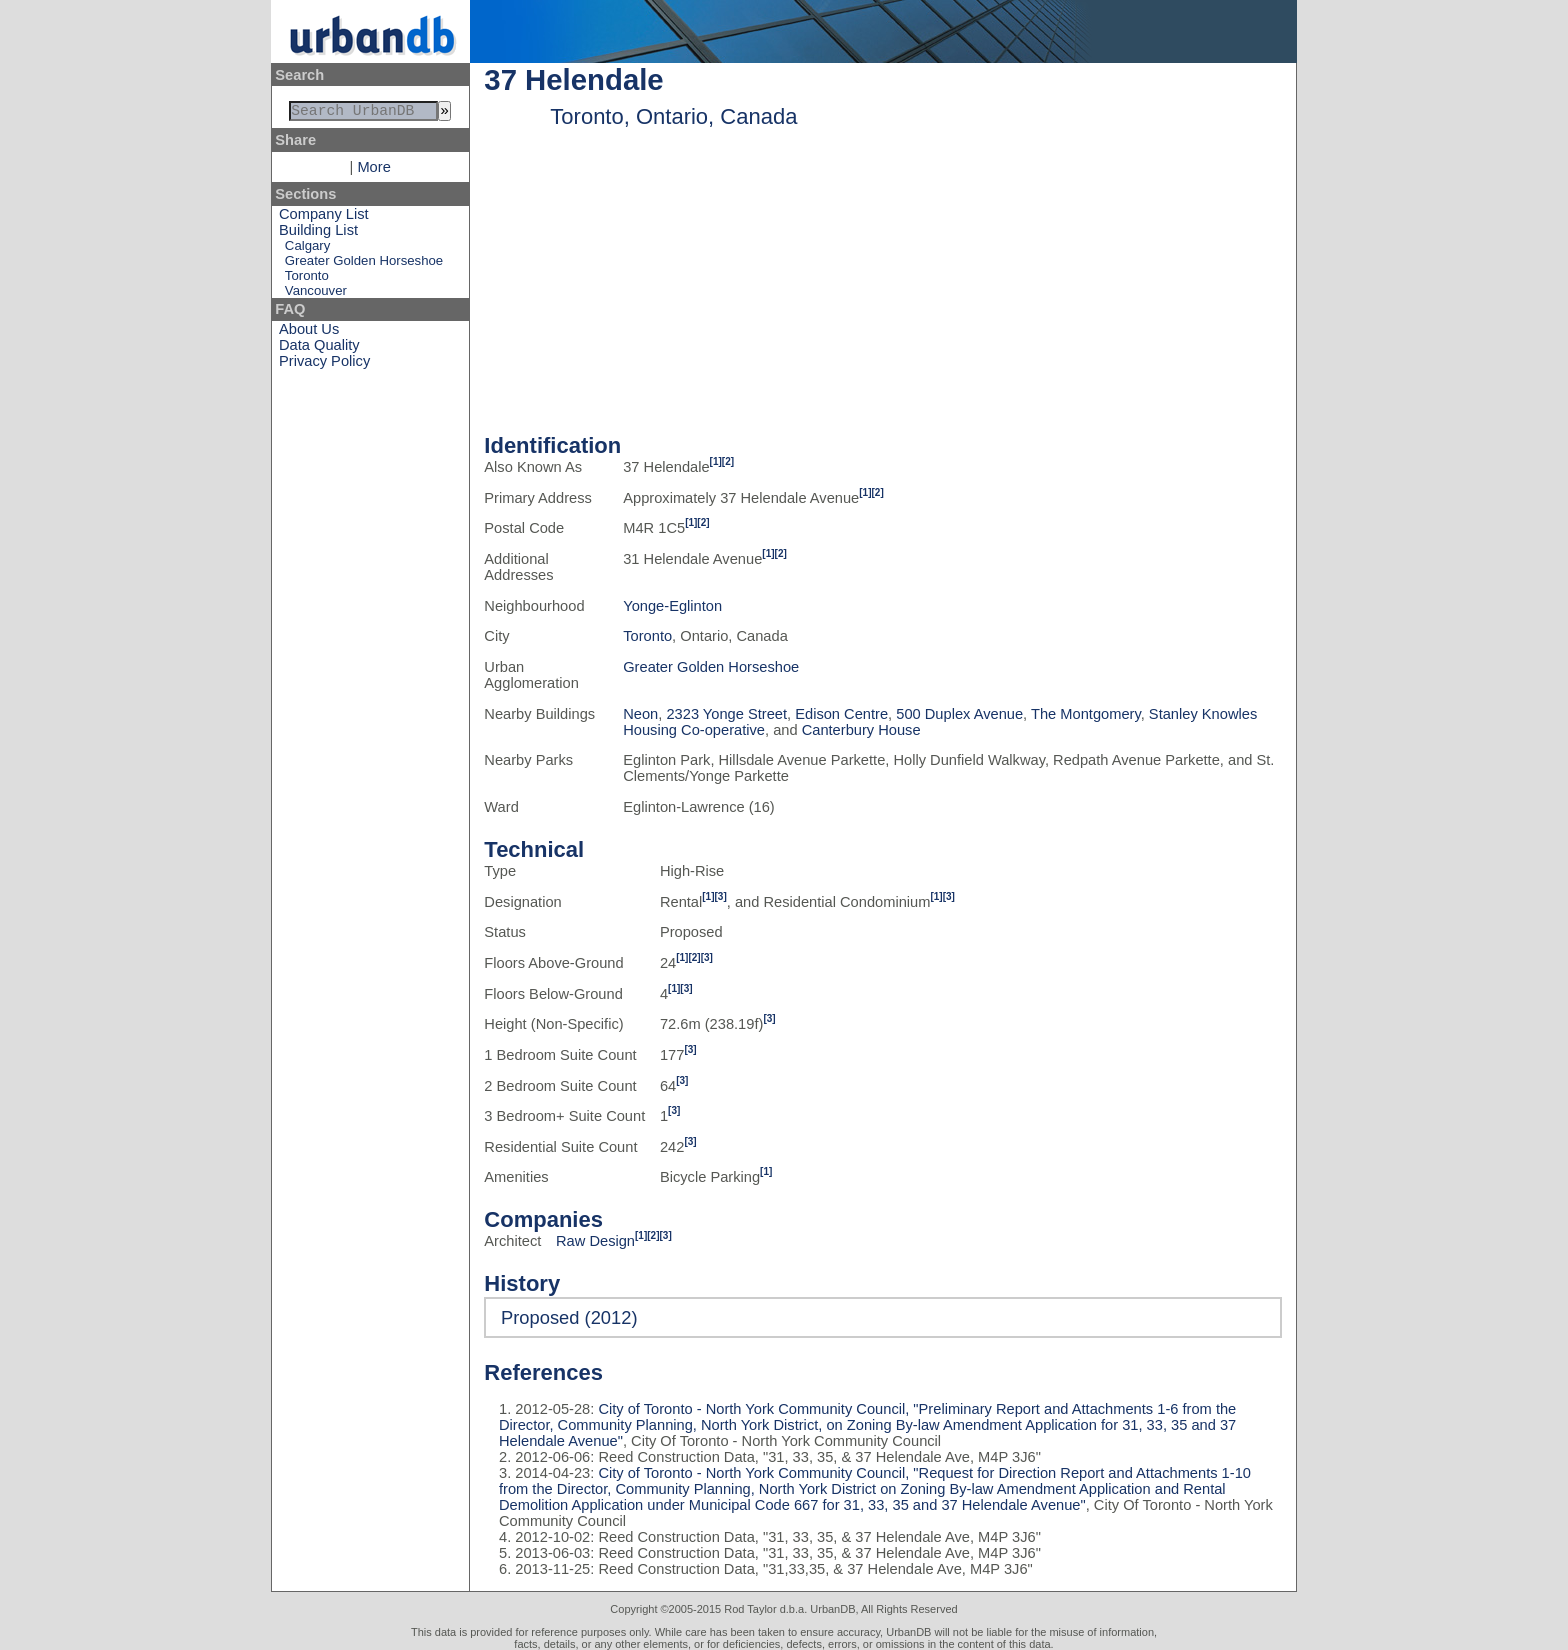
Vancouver (316, 294)
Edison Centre (841, 714)
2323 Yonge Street (726, 714)
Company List (324, 218)
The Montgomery (1086, 714)
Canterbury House (861, 730)
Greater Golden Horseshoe (364, 264)
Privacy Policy (324, 365)
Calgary (307, 249)
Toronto (307, 279)
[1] (716, 461)
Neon (640, 714)
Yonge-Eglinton (672, 606)
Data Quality (319, 349)
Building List (318, 234)
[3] (721, 896)
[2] (728, 461)
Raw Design (595, 1241)
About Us (309, 333)
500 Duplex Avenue (959, 714)
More (373, 171)
